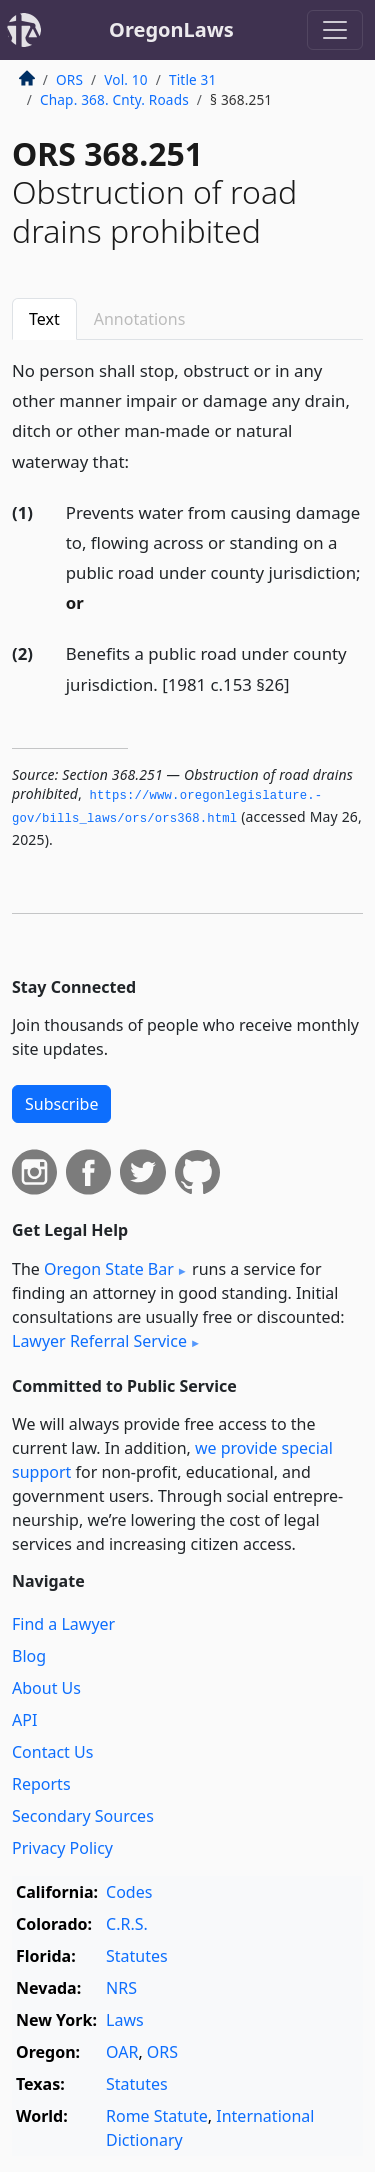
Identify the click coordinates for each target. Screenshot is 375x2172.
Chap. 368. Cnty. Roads (114, 99)
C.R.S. (127, 1924)
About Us (46, 1688)
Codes (129, 1892)
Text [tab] (44, 319)
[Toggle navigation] (335, 30)
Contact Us (52, 1752)
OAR (122, 2052)
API (24, 1720)
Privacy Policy (62, 1848)
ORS (69, 79)
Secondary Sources (83, 1816)
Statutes (137, 1956)
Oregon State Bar (109, 1269)
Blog (29, 1656)
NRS (121, 1988)
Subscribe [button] (61, 1104)
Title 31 (193, 79)
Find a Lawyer (63, 1624)
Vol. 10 (125, 79)
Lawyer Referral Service (99, 1341)
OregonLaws (171, 29)
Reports (41, 1784)
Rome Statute (157, 2116)
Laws (125, 2020)
